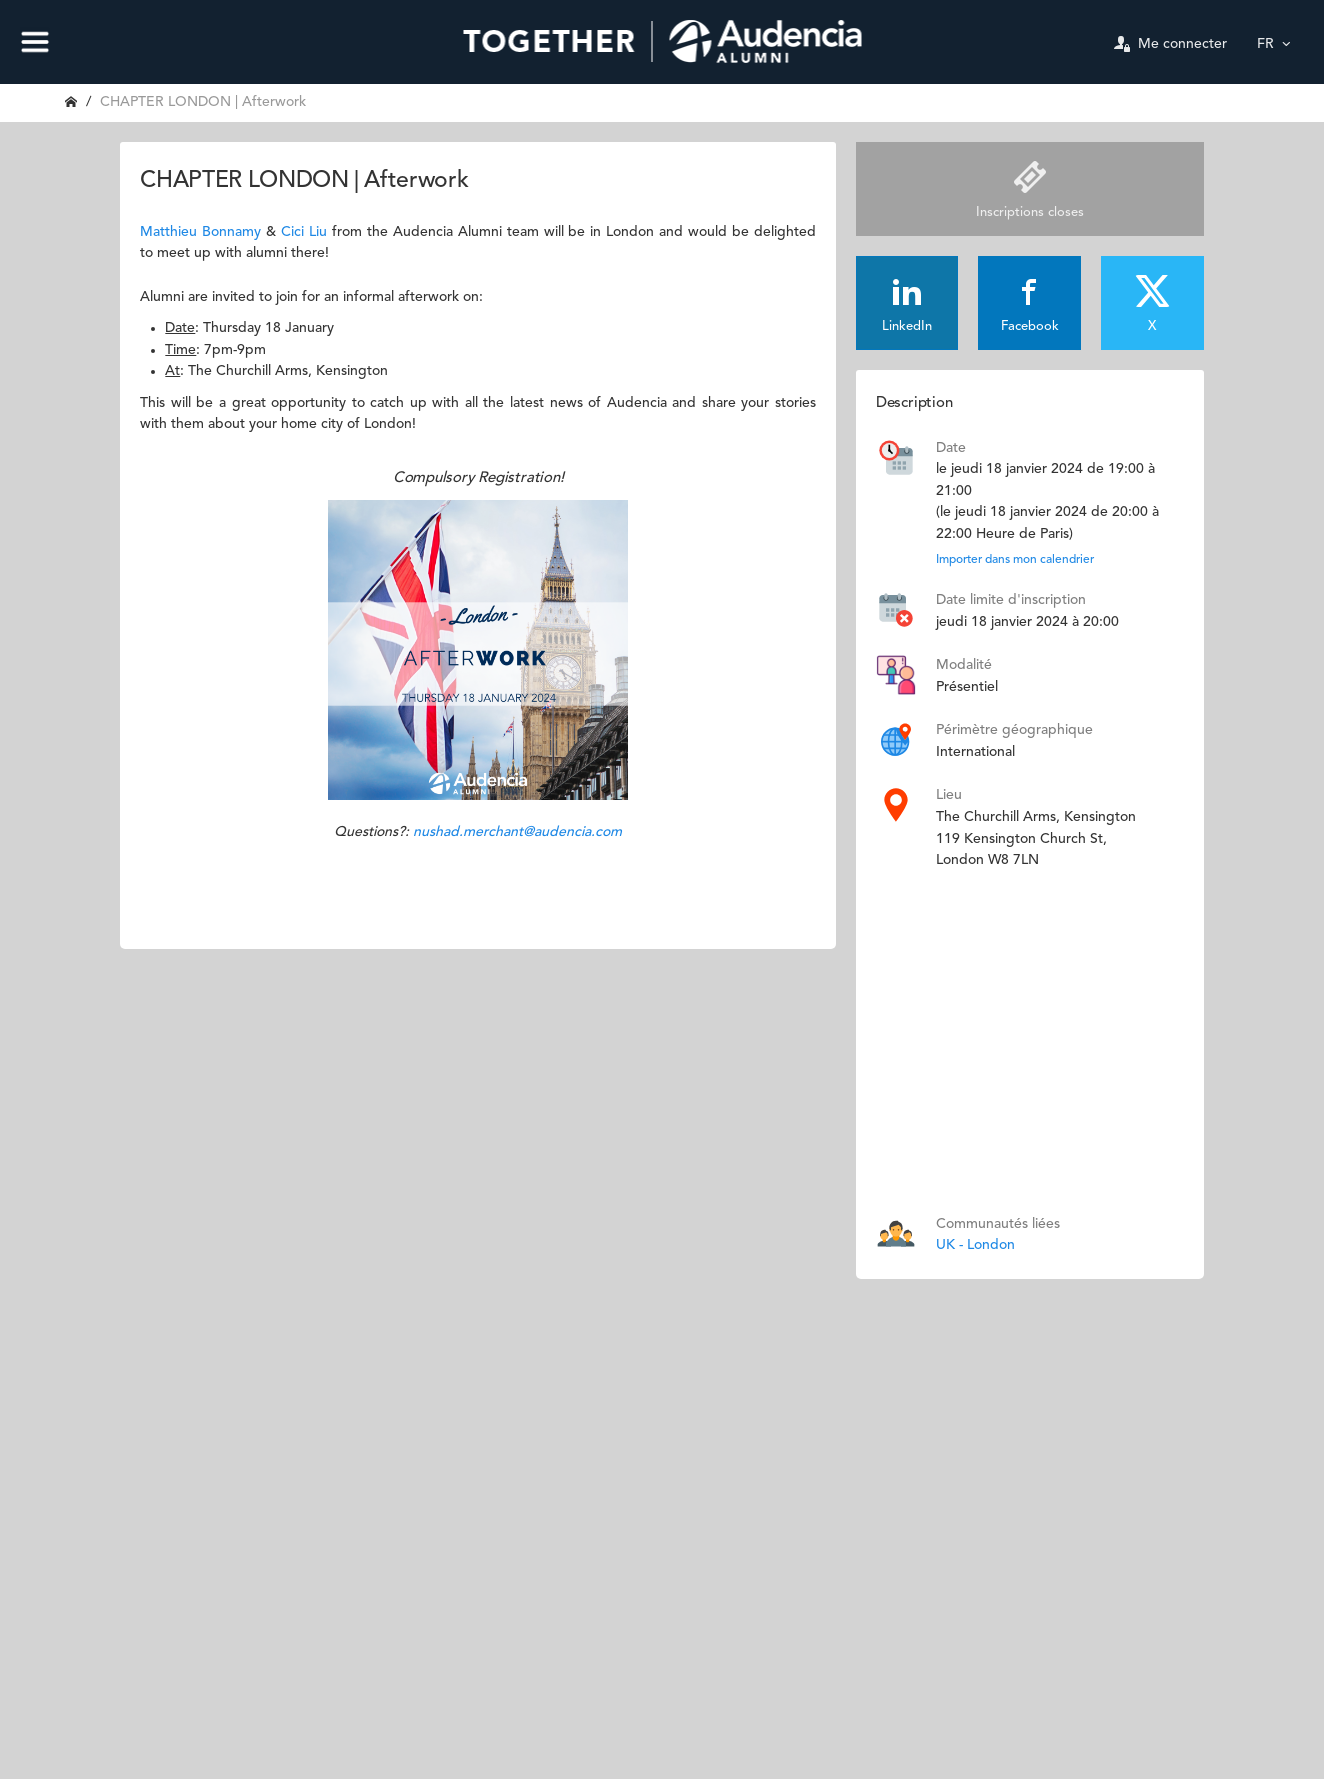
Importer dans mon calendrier (1015, 560)
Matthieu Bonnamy (200, 232)
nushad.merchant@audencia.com (517, 832)
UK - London (975, 1245)
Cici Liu (304, 232)
